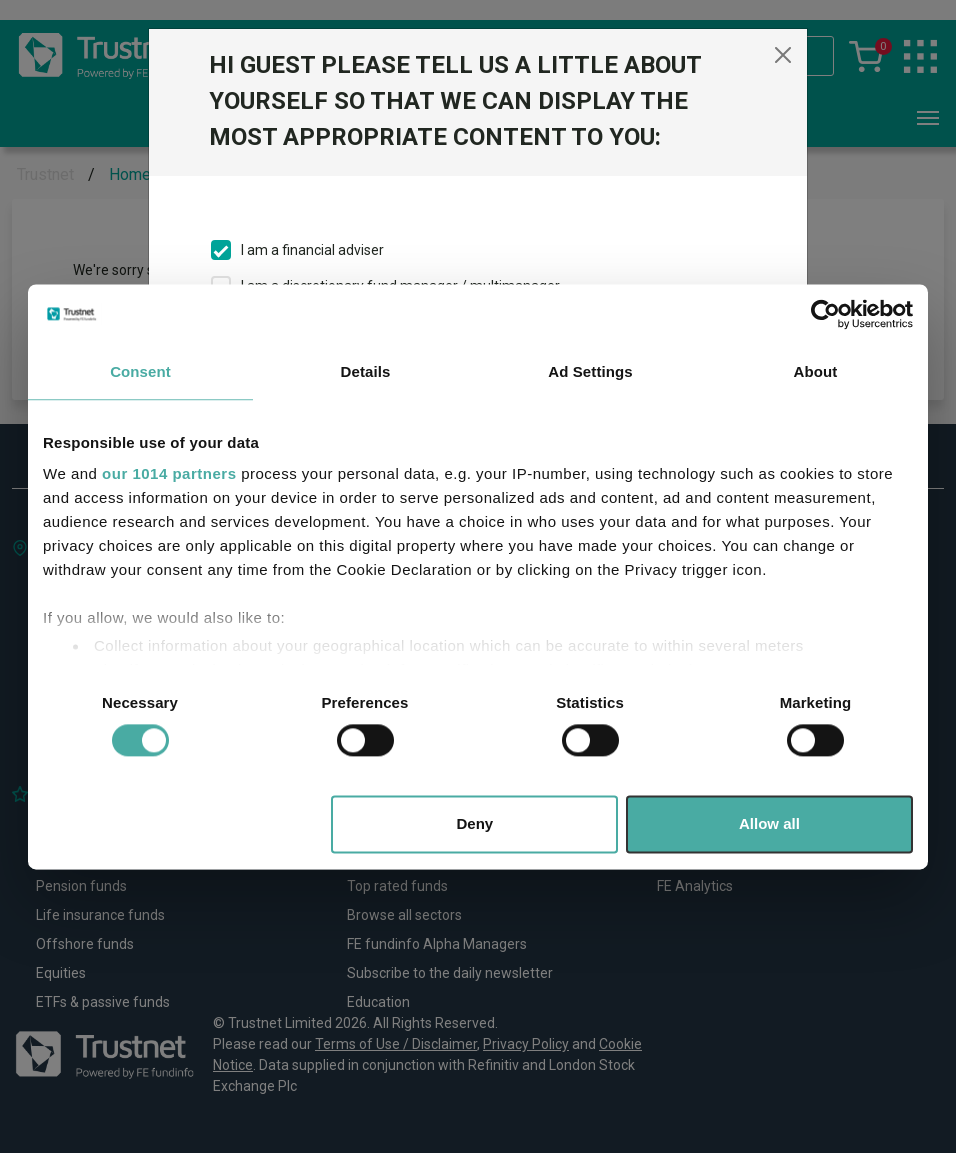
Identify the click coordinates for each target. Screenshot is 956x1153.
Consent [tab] (140, 371)
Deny (475, 823)
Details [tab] (366, 371)
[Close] (783, 55)
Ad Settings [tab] (590, 371)
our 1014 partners (169, 473)
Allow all (769, 823)
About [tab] (816, 371)
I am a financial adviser (312, 250)
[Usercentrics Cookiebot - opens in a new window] (825, 314)
